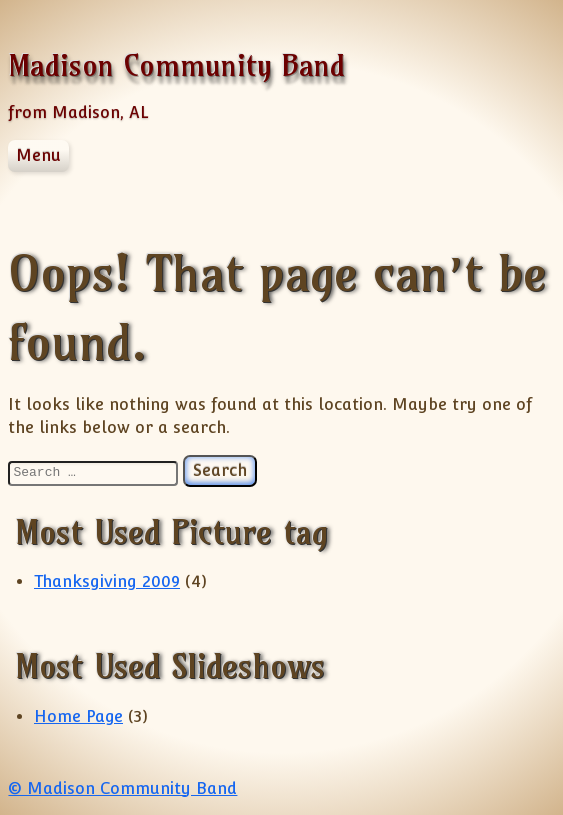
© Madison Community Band (122, 788)
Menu (38, 155)
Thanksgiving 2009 (107, 581)
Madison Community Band (176, 65)
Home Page (78, 716)
